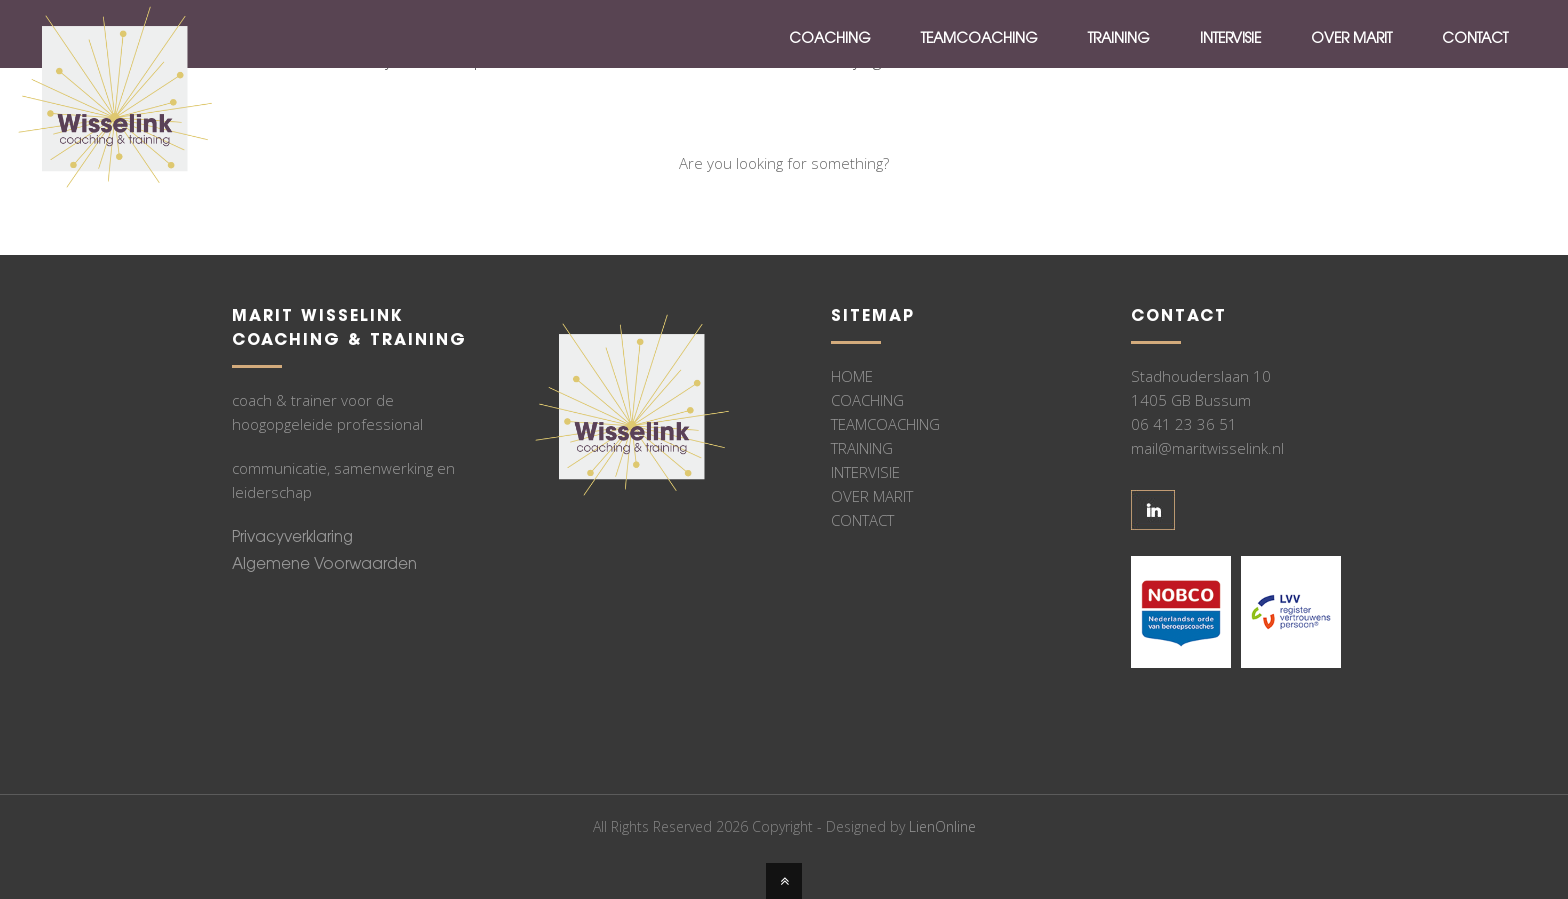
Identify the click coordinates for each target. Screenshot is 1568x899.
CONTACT (862, 520)
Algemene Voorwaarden (324, 565)
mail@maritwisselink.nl (1207, 448)
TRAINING (862, 448)
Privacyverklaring (292, 538)
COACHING (867, 400)
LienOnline (942, 826)
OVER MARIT (872, 496)
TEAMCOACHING (885, 424)
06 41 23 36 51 (1184, 424)
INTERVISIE (865, 472)
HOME (852, 376)
